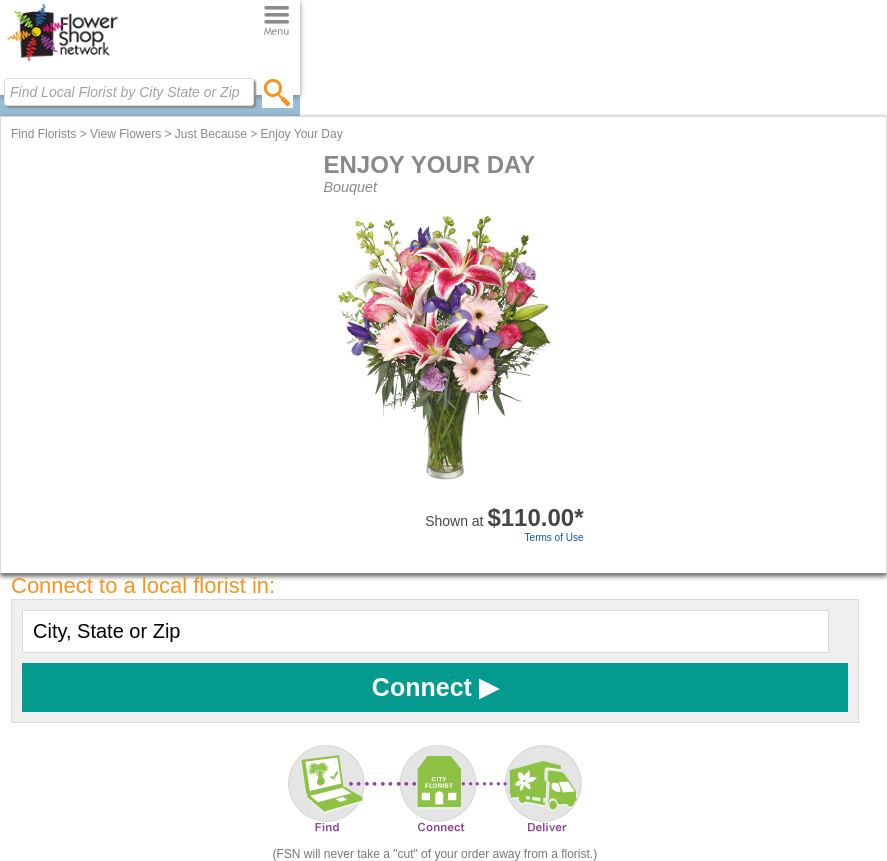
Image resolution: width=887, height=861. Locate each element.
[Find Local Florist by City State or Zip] (129, 92)
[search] (277, 92)
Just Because (211, 134)
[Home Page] (62, 61)
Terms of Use (554, 537)
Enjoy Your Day (302, 134)
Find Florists (43, 134)
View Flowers (125, 134)
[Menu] (276, 21)
